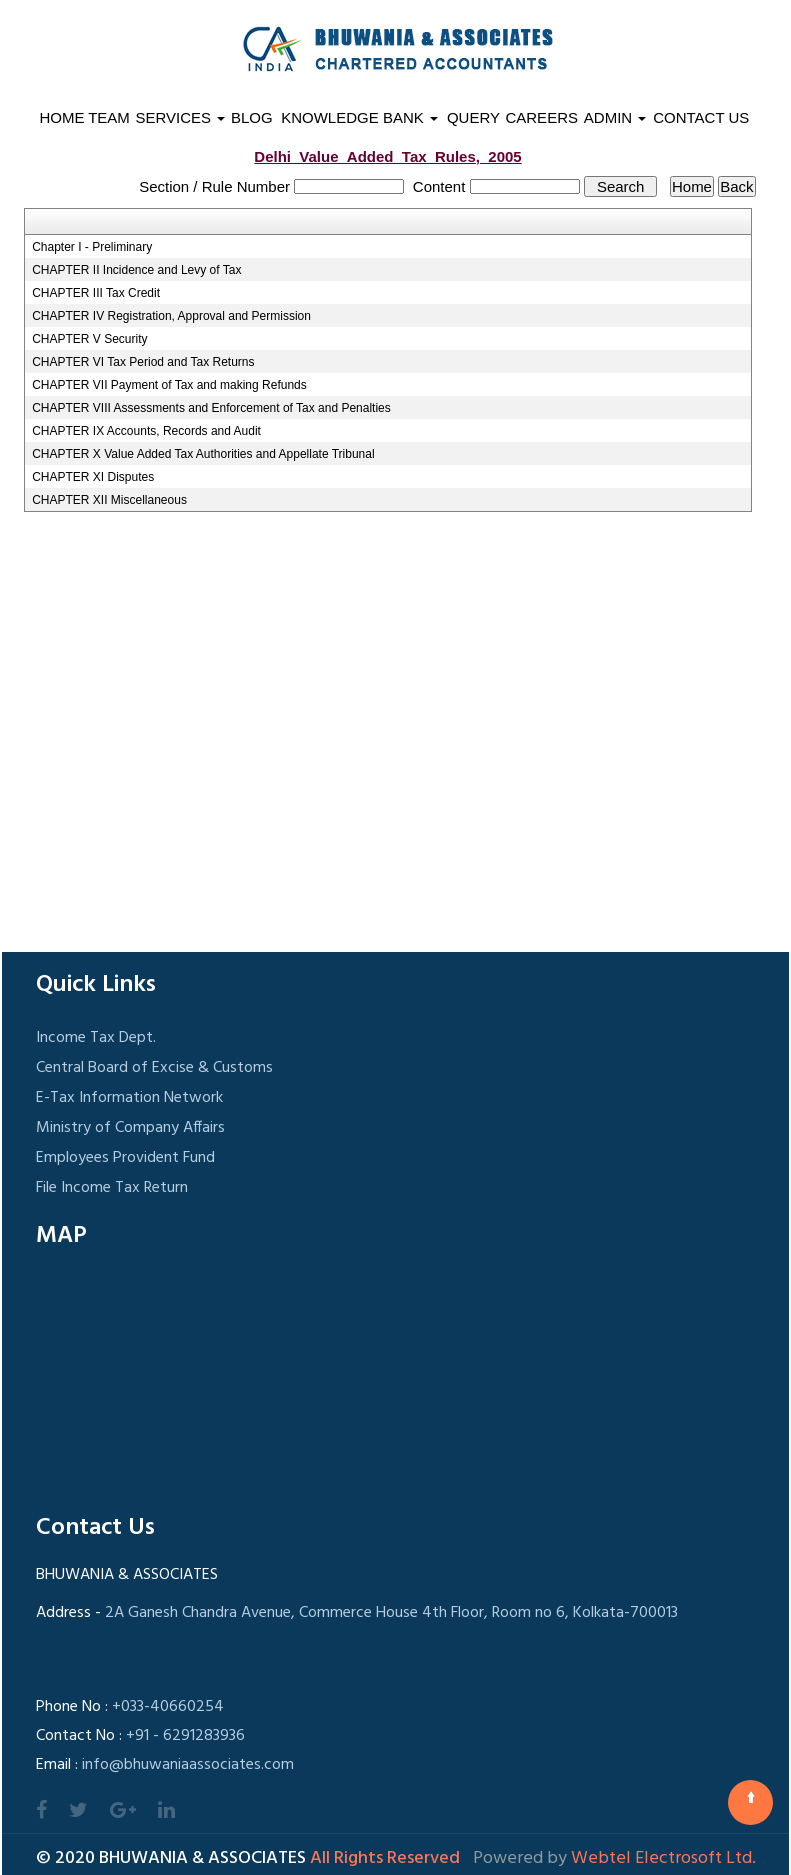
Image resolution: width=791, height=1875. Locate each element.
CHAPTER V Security (89, 339)
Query (473, 117)
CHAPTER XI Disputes (93, 477)
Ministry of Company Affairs (130, 1128)
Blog (252, 117)
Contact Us (701, 117)
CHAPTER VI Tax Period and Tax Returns (143, 362)
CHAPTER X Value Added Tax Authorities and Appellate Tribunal (203, 454)
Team (109, 117)
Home (61, 117)
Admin (615, 117)
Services (181, 117)
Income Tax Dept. (96, 1038)
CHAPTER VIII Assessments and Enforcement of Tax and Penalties (211, 408)
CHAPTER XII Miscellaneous (109, 500)
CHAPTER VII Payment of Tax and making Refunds (169, 385)
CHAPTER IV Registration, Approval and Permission (171, 316)
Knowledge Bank (359, 117)
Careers (541, 117)
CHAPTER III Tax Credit (96, 293)
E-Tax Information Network (129, 1098)
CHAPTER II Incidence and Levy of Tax (136, 270)
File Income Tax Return (112, 1188)
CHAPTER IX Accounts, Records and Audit (146, 431)
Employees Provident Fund (125, 1158)
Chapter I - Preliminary (92, 247)
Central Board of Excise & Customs (154, 1068)
